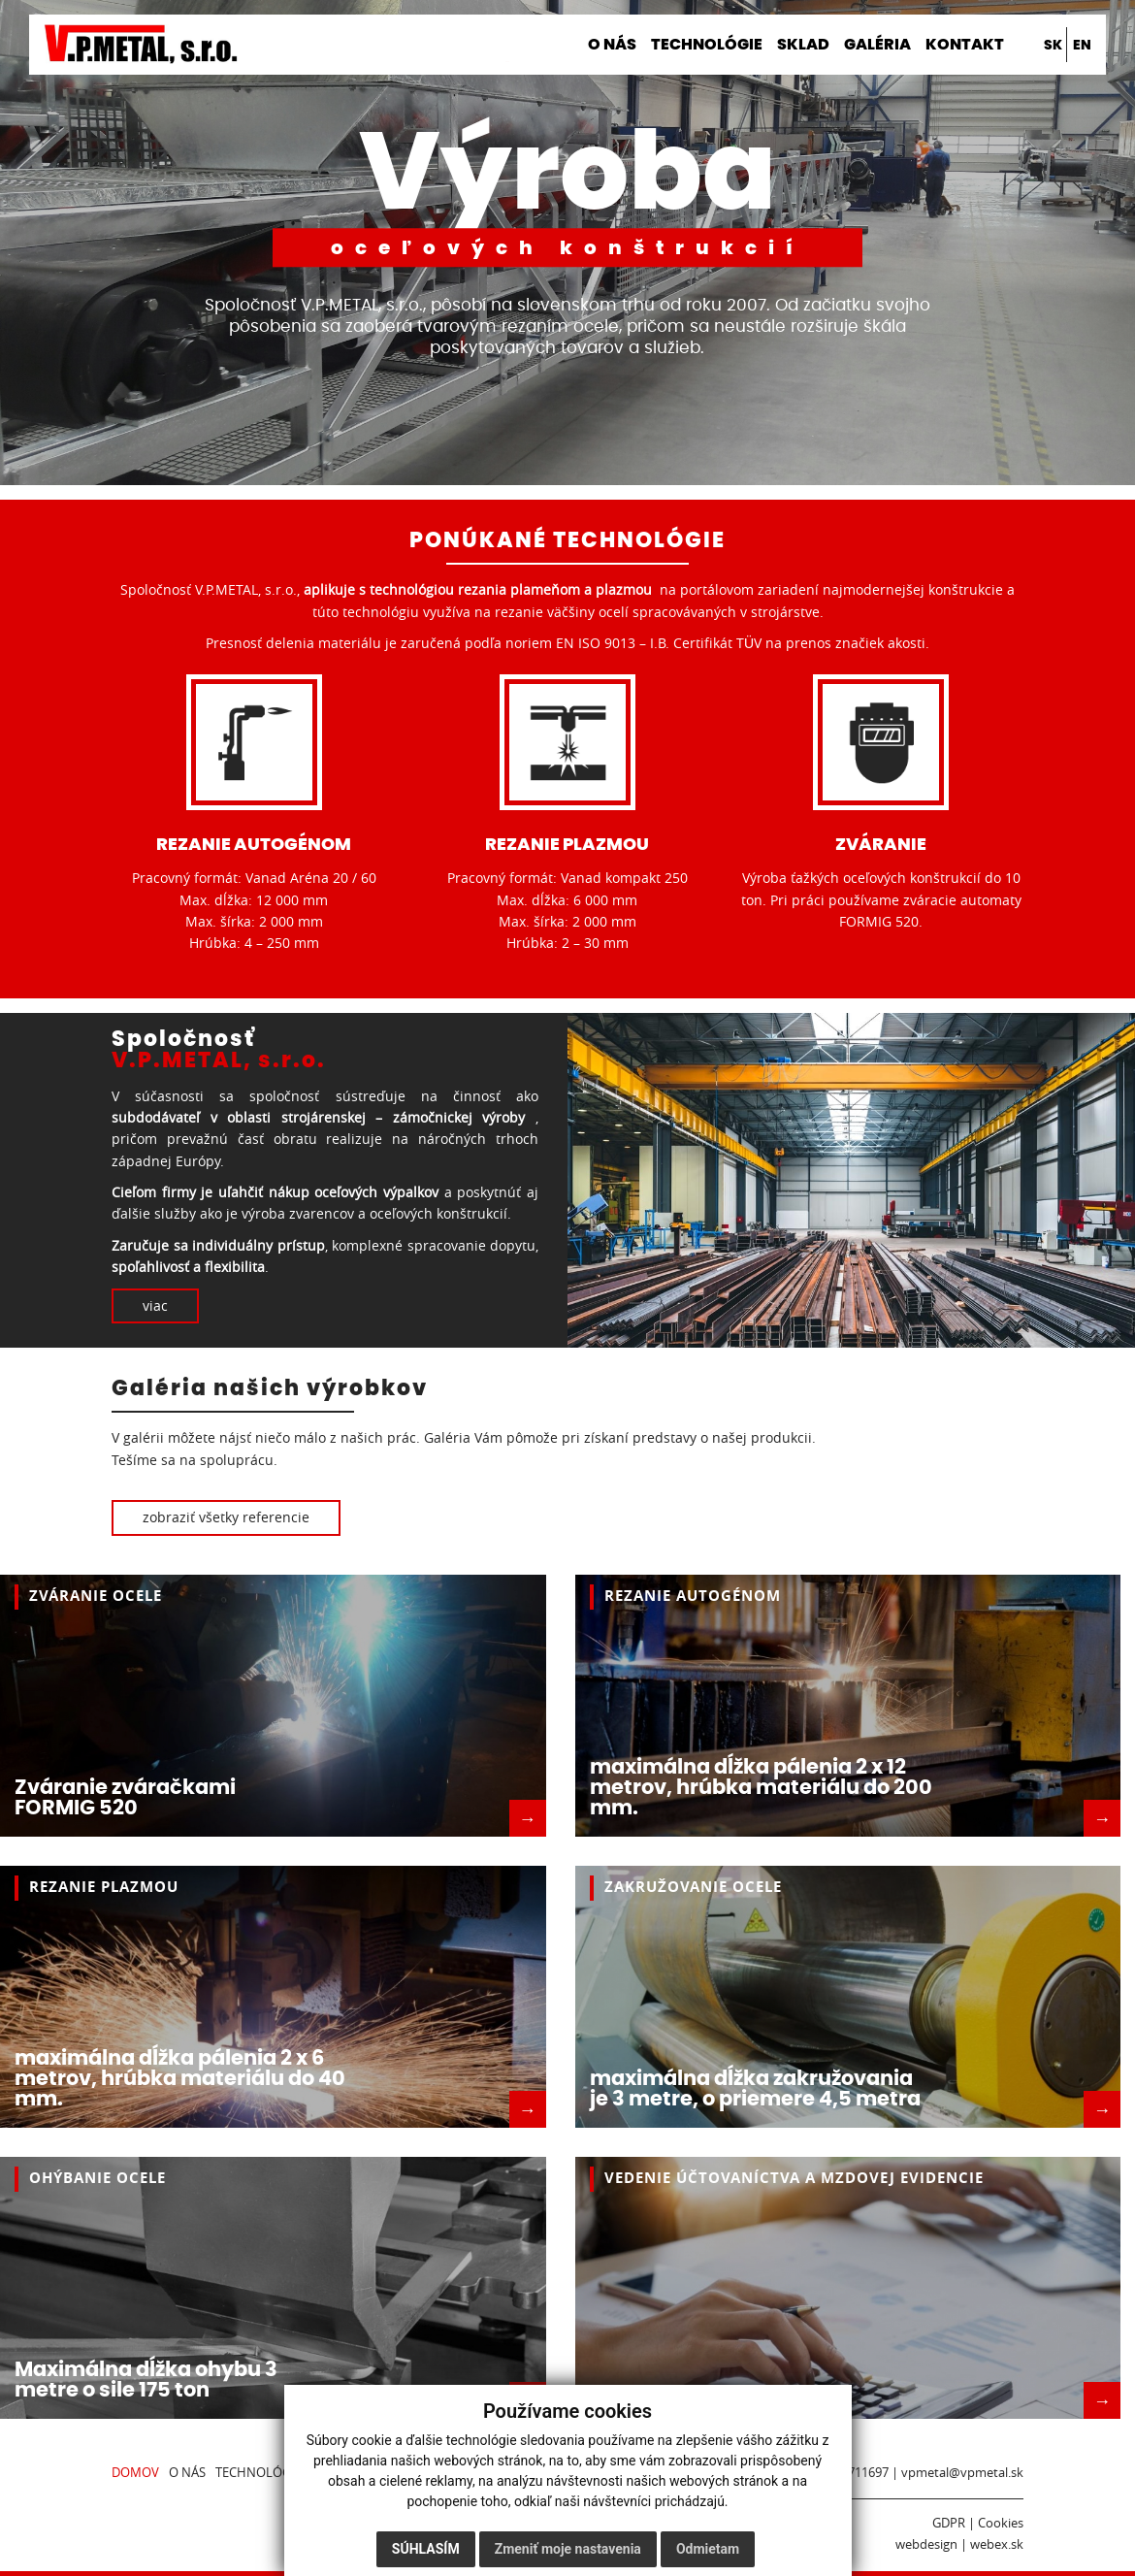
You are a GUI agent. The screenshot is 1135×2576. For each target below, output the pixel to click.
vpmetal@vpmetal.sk (962, 2472)
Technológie (706, 44)
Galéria (877, 44)
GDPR (948, 2523)
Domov (541, 44)
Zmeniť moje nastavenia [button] (568, 2549)
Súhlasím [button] (426, 2549)
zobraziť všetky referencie (226, 1517)
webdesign (926, 2544)
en (1082, 44)
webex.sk (996, 2544)
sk (1053, 44)
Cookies (1000, 2523)
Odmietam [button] (707, 2549)
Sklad (803, 44)
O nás (612, 44)
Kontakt (964, 44)
